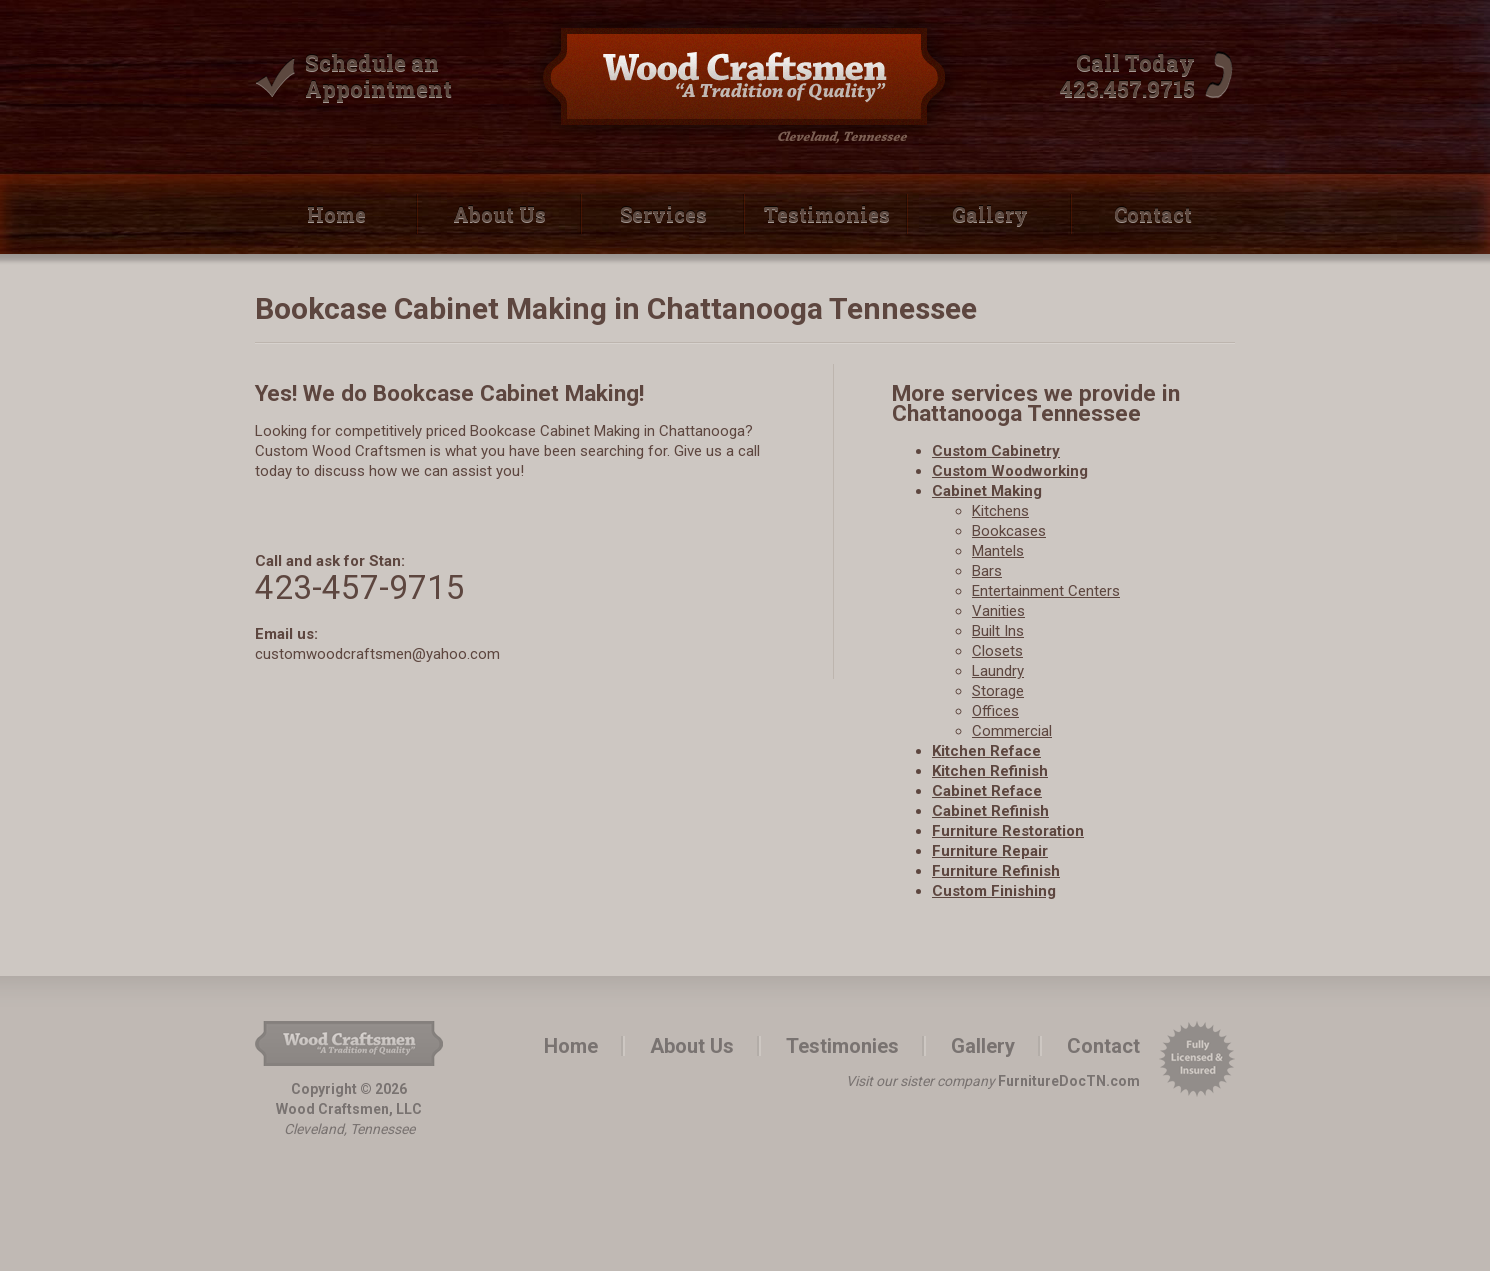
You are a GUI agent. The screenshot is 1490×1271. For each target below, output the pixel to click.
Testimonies (827, 214)
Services (663, 214)
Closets (997, 651)
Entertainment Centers (1046, 591)
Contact (1153, 214)
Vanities (998, 611)
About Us (499, 214)
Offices (995, 711)
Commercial (1012, 731)
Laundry (998, 671)
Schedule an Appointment (378, 75)
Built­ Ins (998, 631)
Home (336, 214)
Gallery (990, 214)
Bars (987, 571)
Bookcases (1009, 531)
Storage (998, 691)
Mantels (998, 551)
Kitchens (1000, 511)
